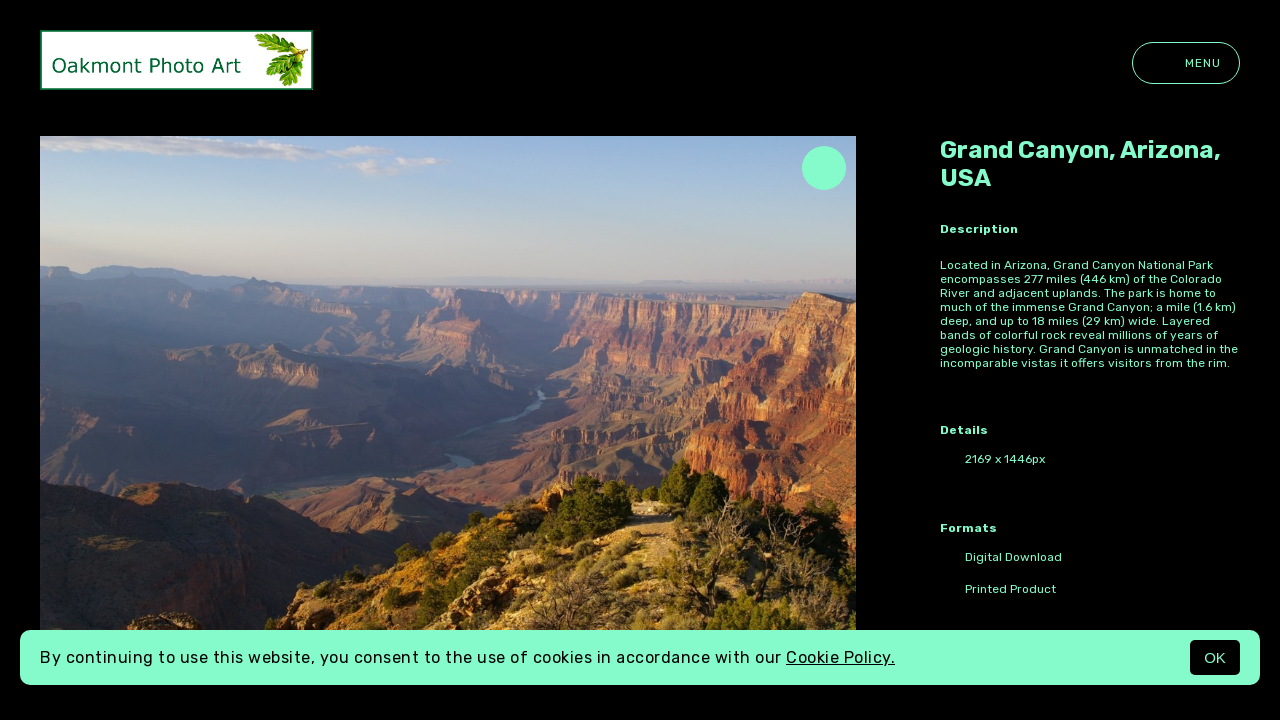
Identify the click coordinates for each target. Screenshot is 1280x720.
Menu (1186, 63)
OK (1215, 657)
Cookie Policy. (840, 657)
